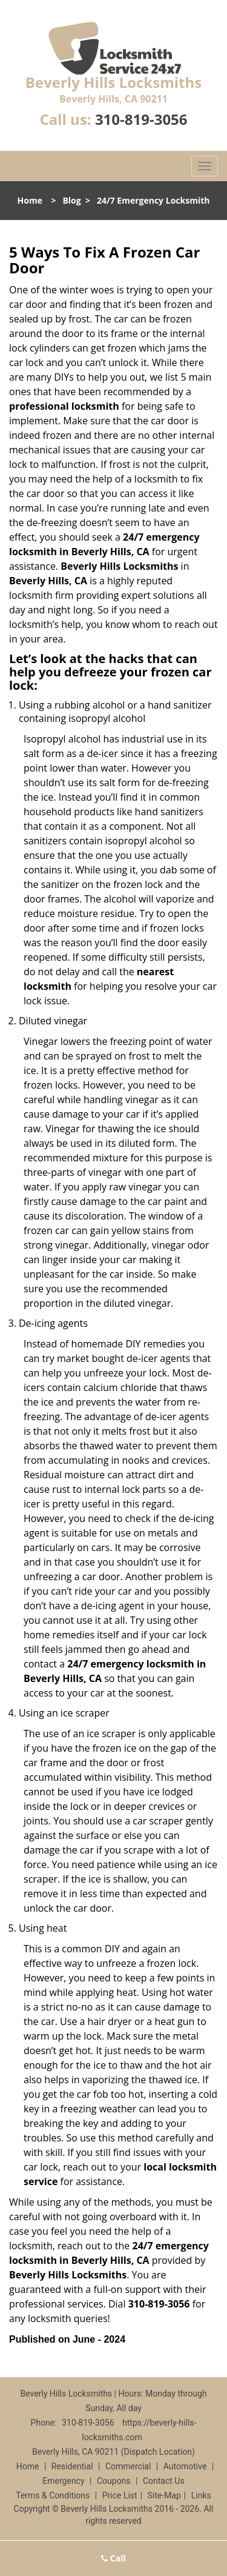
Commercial (128, 2466)
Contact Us (164, 2481)
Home (30, 200)
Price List (119, 2495)
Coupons (114, 2481)
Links (201, 2495)
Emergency (63, 2481)
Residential (72, 2466)
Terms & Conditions (53, 2495)
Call (113, 2558)
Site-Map (164, 2495)
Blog (71, 200)
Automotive (185, 2466)
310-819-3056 (141, 119)
